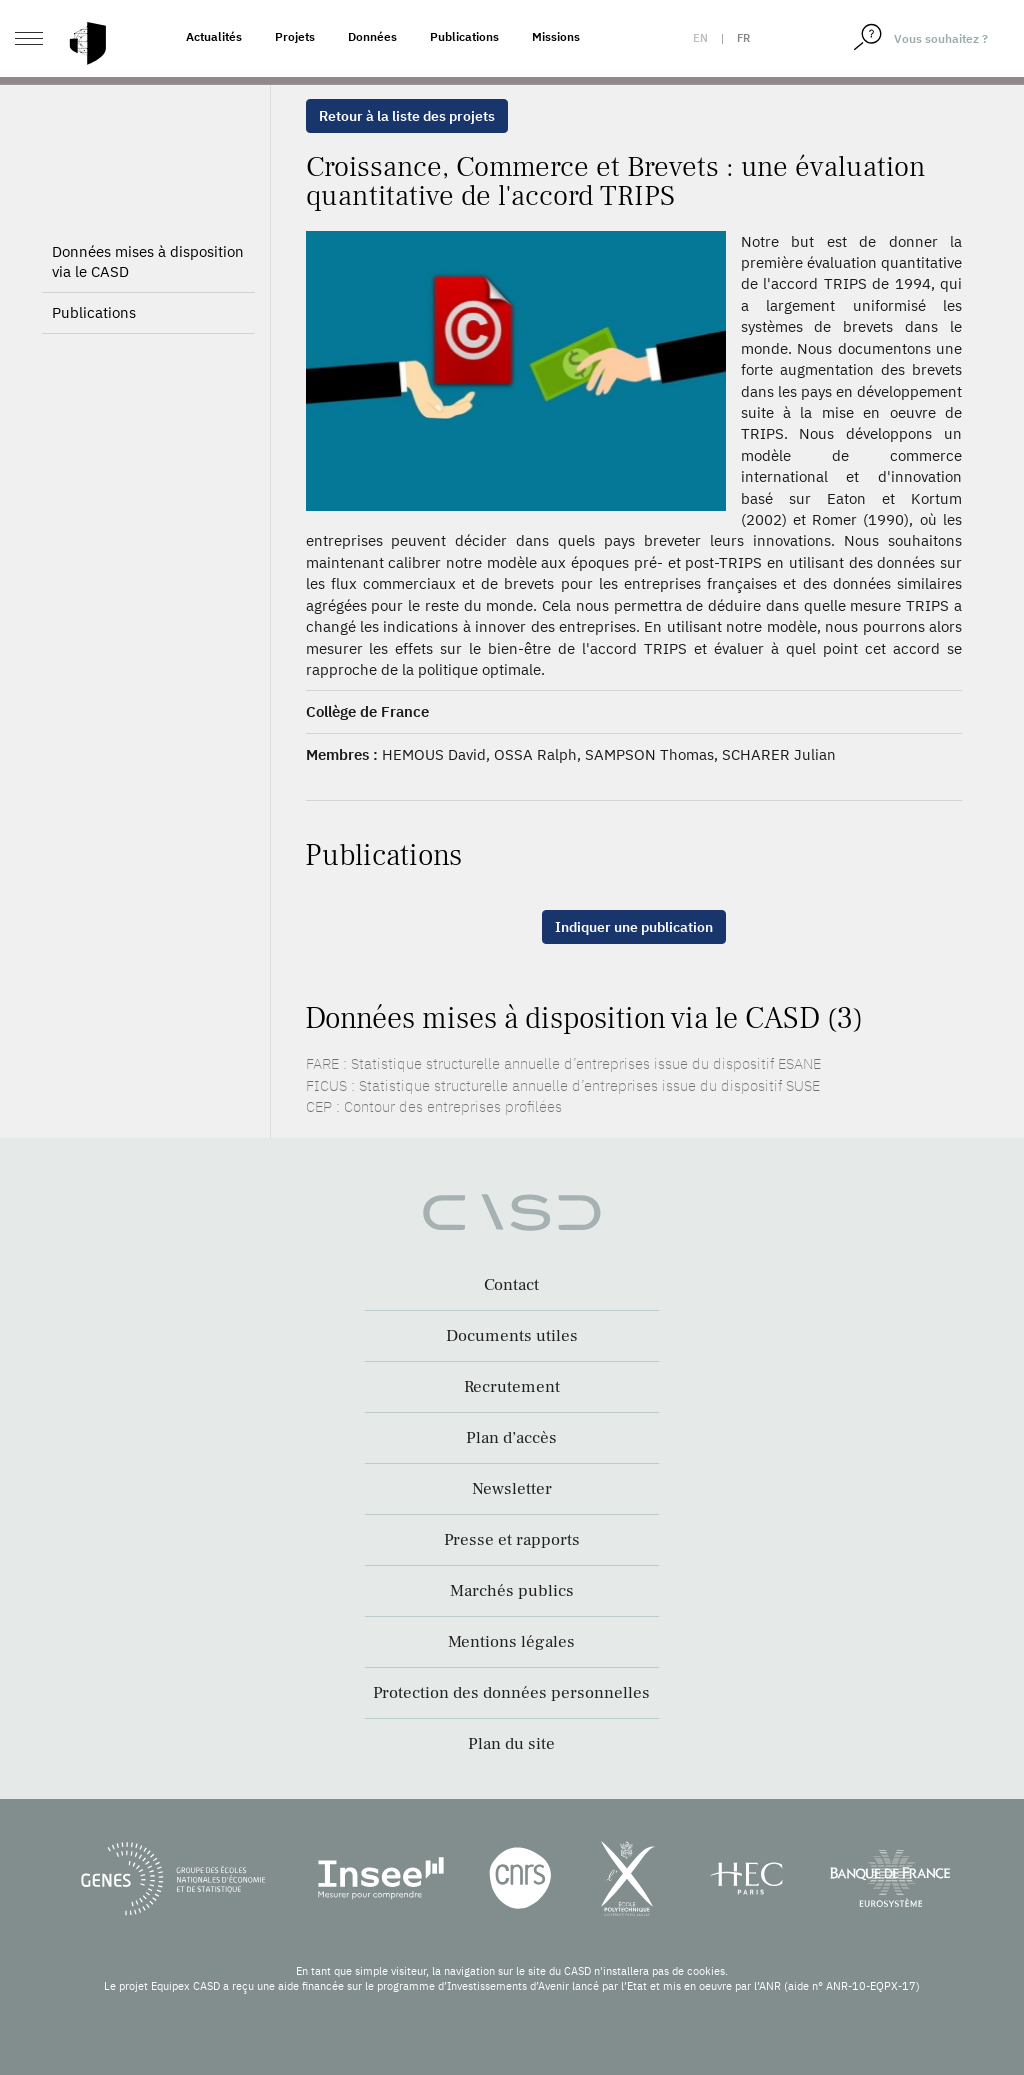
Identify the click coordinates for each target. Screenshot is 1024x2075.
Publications (464, 36)
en (700, 38)
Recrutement (512, 1387)
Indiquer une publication (634, 927)
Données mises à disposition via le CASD (148, 261)
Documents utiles (512, 1336)
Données (372, 36)
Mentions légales (511, 1642)
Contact (511, 1285)
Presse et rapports (512, 1540)
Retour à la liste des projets (407, 116)
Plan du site (511, 1744)
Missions (556, 36)
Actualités (214, 36)
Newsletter (512, 1489)
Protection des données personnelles (511, 1693)
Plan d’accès (511, 1438)
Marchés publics (512, 1591)
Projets (295, 36)
